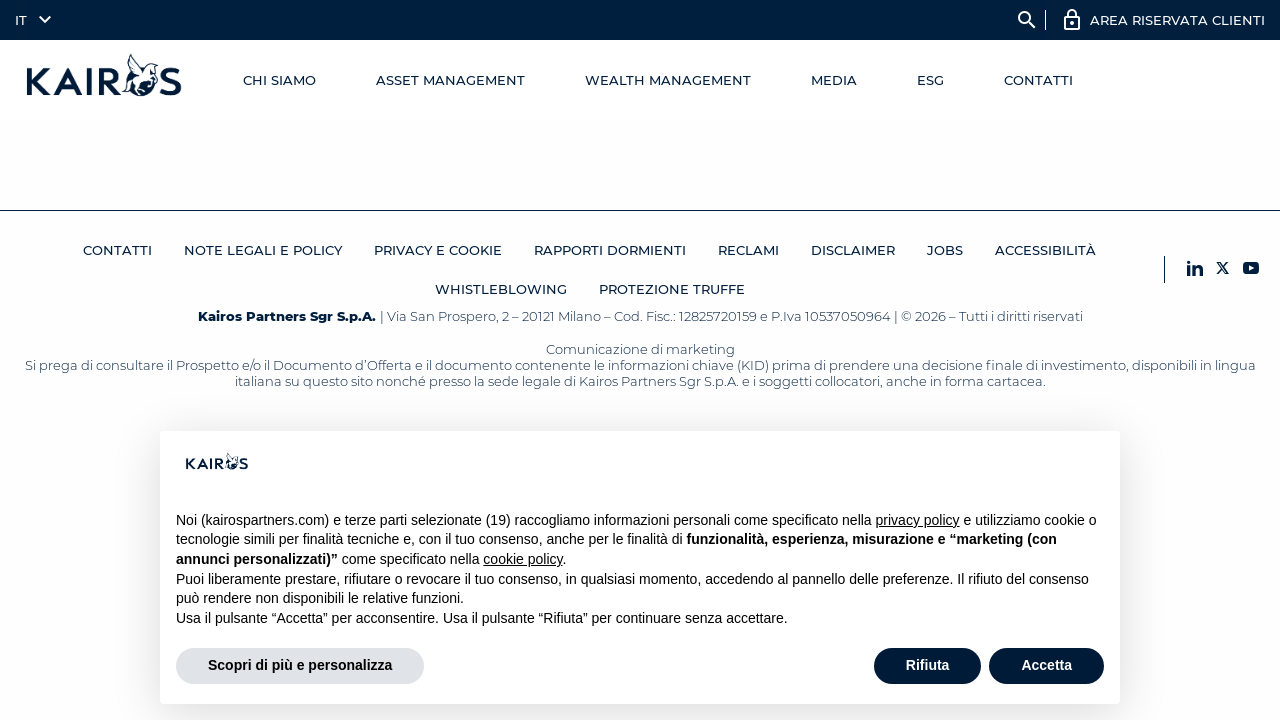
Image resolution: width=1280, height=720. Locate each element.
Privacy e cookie (438, 250)
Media (834, 80)
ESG (930, 80)
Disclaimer (853, 250)
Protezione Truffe (672, 289)
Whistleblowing (501, 289)
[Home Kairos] (104, 80)
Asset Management (450, 80)
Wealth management (668, 80)
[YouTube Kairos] (1251, 269)
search (1027, 20)
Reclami (748, 250)
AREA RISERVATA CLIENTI (1177, 20)
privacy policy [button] (918, 520)
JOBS (945, 250)
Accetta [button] (1046, 665)
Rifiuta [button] (928, 665)
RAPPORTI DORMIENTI (610, 250)
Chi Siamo (279, 80)
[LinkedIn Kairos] (1195, 269)
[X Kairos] (1223, 269)
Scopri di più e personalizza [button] (300, 665)
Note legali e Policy (263, 250)
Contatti (1038, 80)
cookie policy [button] (522, 559)
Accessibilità (1045, 250)
